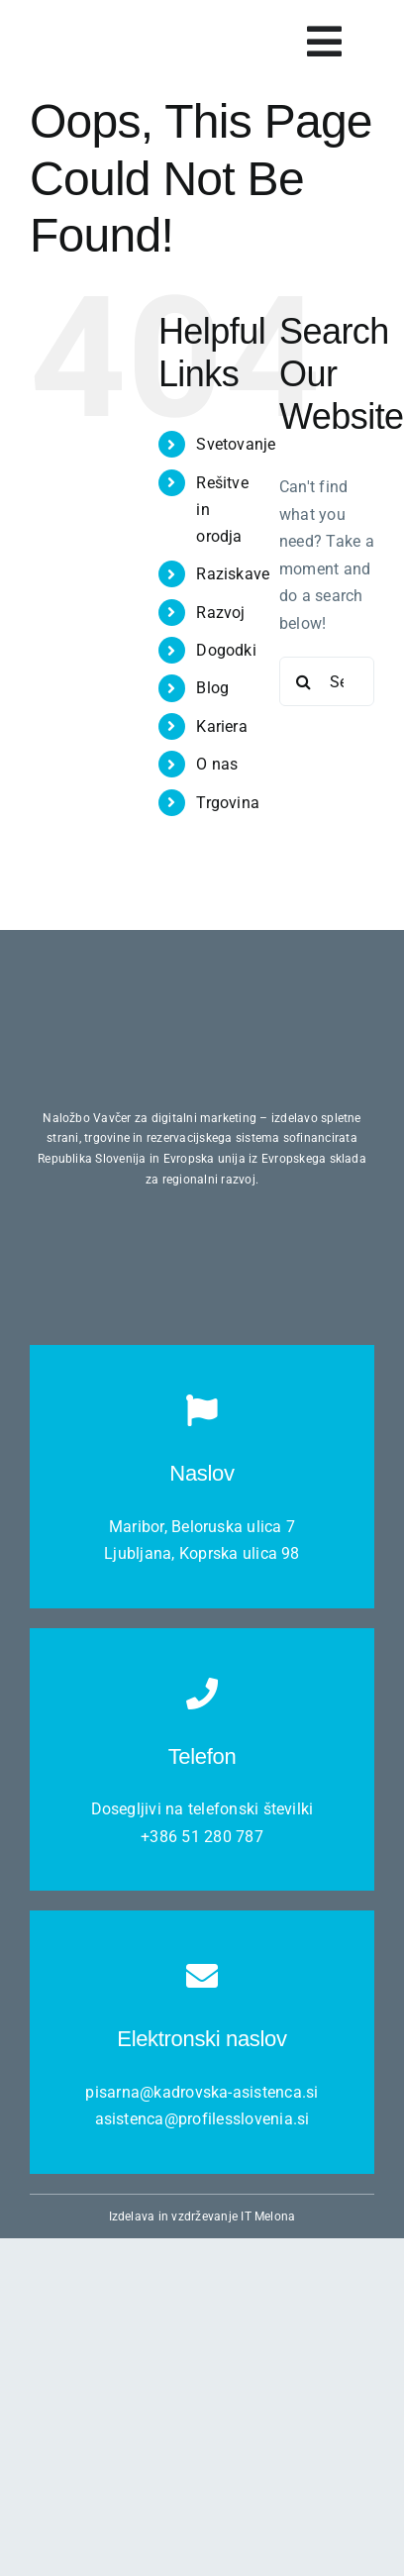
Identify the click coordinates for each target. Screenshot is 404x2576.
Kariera (222, 726)
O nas (217, 764)
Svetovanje (235, 444)
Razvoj (220, 612)
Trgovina (227, 802)
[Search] (304, 681)
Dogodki (226, 650)
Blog (212, 687)
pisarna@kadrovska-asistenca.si (201, 2092)
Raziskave (232, 574)
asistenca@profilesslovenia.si (202, 2119)
